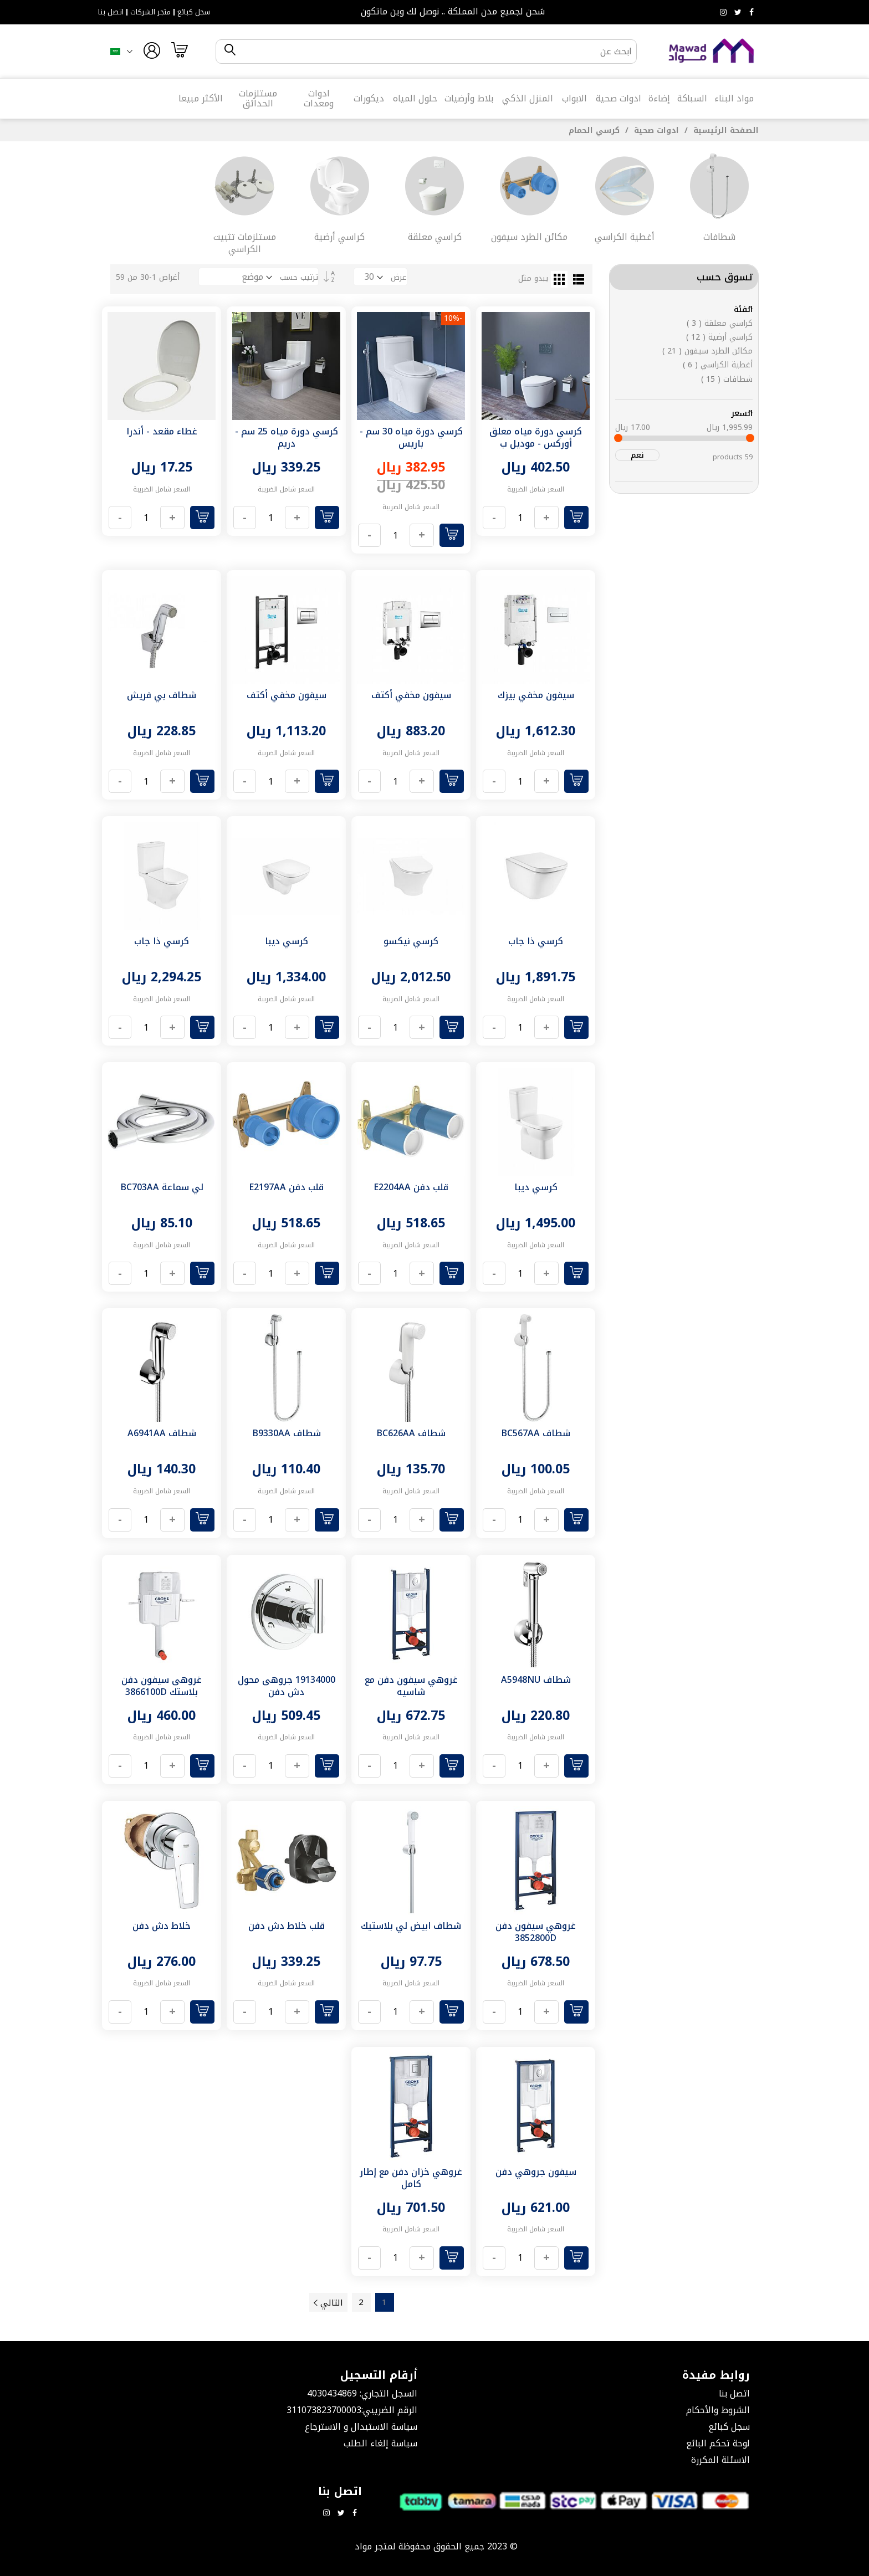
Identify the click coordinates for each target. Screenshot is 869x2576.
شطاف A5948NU (536, 1679)
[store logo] (711, 51)
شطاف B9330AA (286, 1433)
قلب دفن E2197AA (286, 1187)
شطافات (727, 379)
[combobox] (435, 51)
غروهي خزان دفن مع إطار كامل (411, 2178)
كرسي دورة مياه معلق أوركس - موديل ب (535, 437)
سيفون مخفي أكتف (411, 695)
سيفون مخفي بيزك (536, 695)
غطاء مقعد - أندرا (161, 431)
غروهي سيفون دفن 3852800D (535, 1932)
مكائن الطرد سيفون (707, 351)
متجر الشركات (150, 12)
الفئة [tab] (743, 309)
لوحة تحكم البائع (718, 2443)
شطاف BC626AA (411, 1433)
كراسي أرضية (719, 337)
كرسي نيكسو (411, 941)
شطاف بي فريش (161, 695)
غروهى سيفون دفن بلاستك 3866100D (161, 1686)
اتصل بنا (111, 12)
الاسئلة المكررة (720, 2460)
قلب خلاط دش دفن (286, 1925)
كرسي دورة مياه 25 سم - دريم (286, 437)
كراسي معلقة (720, 323)
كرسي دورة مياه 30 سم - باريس (411, 437)
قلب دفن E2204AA (411, 1187)
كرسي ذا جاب (535, 941)
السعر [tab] (742, 413)
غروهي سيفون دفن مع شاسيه (411, 1686)
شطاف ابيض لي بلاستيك (411, 1925)
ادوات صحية (655, 130)
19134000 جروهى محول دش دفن (286, 1686)
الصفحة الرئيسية (725, 130)
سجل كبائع (193, 12)
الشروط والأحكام (718, 2410)
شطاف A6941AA (161, 1433)
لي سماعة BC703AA (161, 1187)
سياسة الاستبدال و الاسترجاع (361, 2426)
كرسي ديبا (286, 941)
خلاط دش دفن (161, 1925)
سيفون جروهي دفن (535, 2171)
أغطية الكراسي (718, 364)
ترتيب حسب (299, 277)
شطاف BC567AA (535, 1433)
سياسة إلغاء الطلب (380, 2443)
